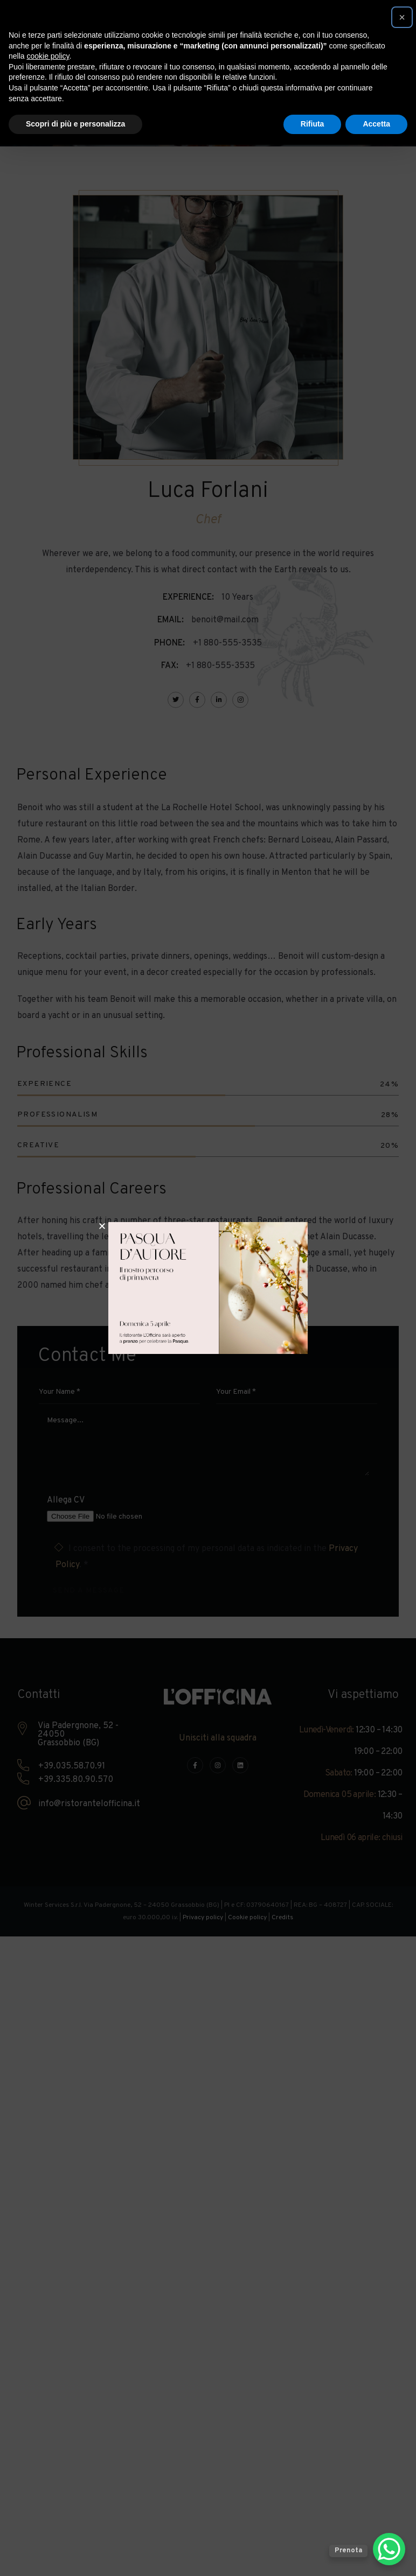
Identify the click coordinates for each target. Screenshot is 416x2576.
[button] (402, 17)
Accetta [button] (376, 124)
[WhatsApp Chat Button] (389, 2549)
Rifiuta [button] (312, 124)
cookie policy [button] (47, 56)
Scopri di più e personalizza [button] (75, 124)
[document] (208, 1288)
